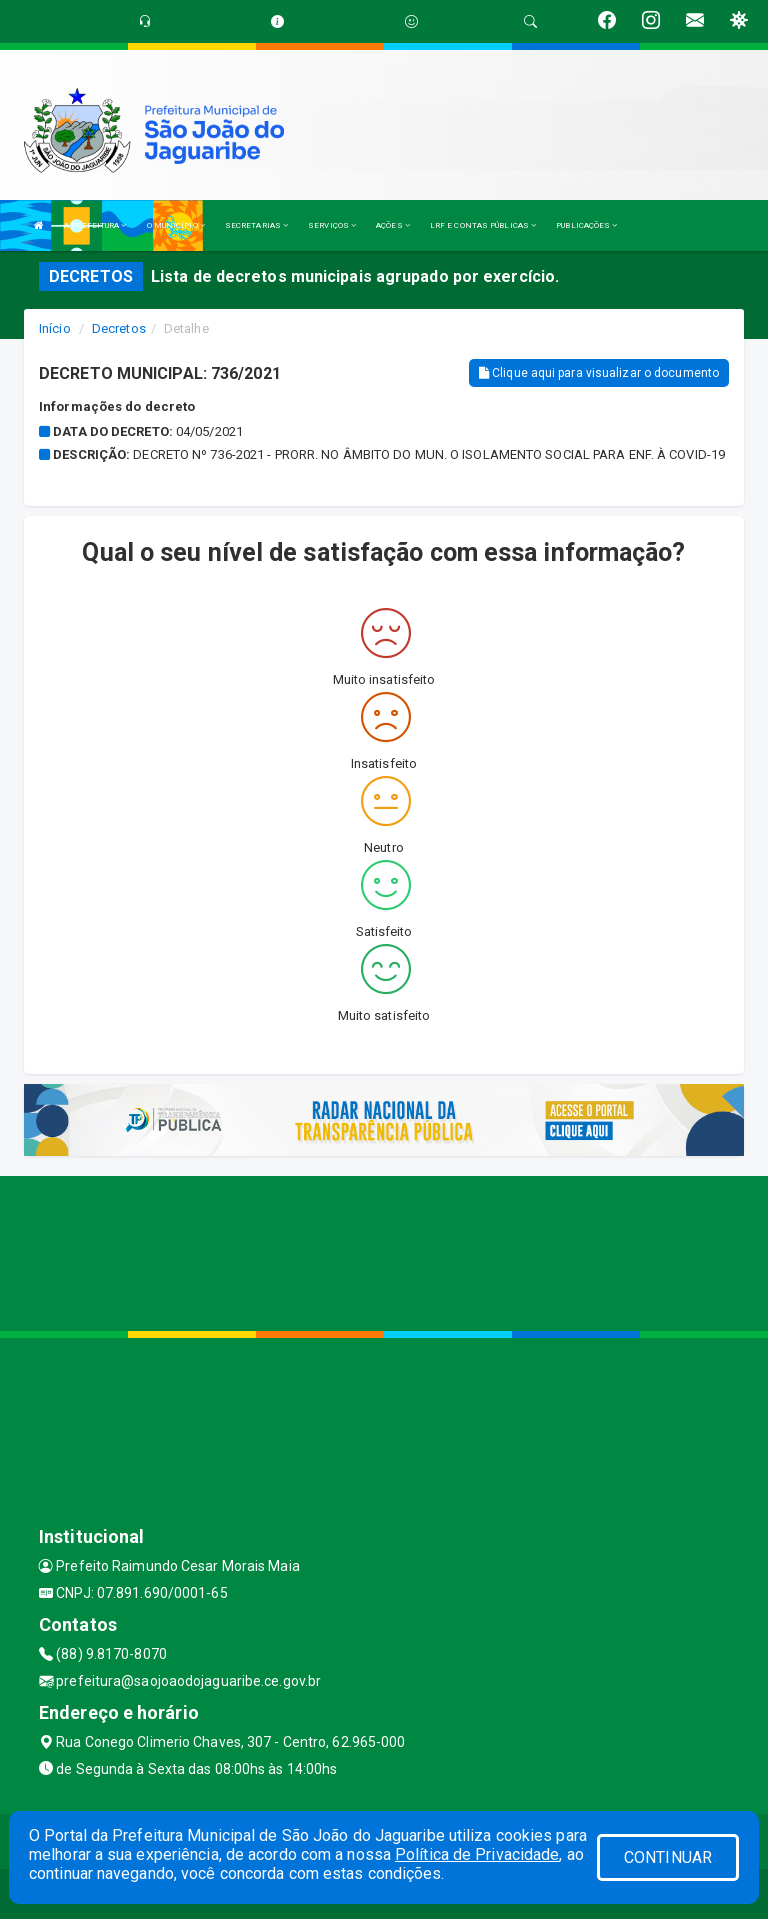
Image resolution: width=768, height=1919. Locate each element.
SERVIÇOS (332, 225)
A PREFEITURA (95, 225)
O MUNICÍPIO (176, 225)
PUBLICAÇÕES (586, 225)
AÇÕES (393, 225)
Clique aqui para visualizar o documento (599, 373)
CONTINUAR (668, 1857)
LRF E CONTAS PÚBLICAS (483, 225)
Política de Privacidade (477, 1854)
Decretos (119, 328)
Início (55, 328)
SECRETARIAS (256, 225)
